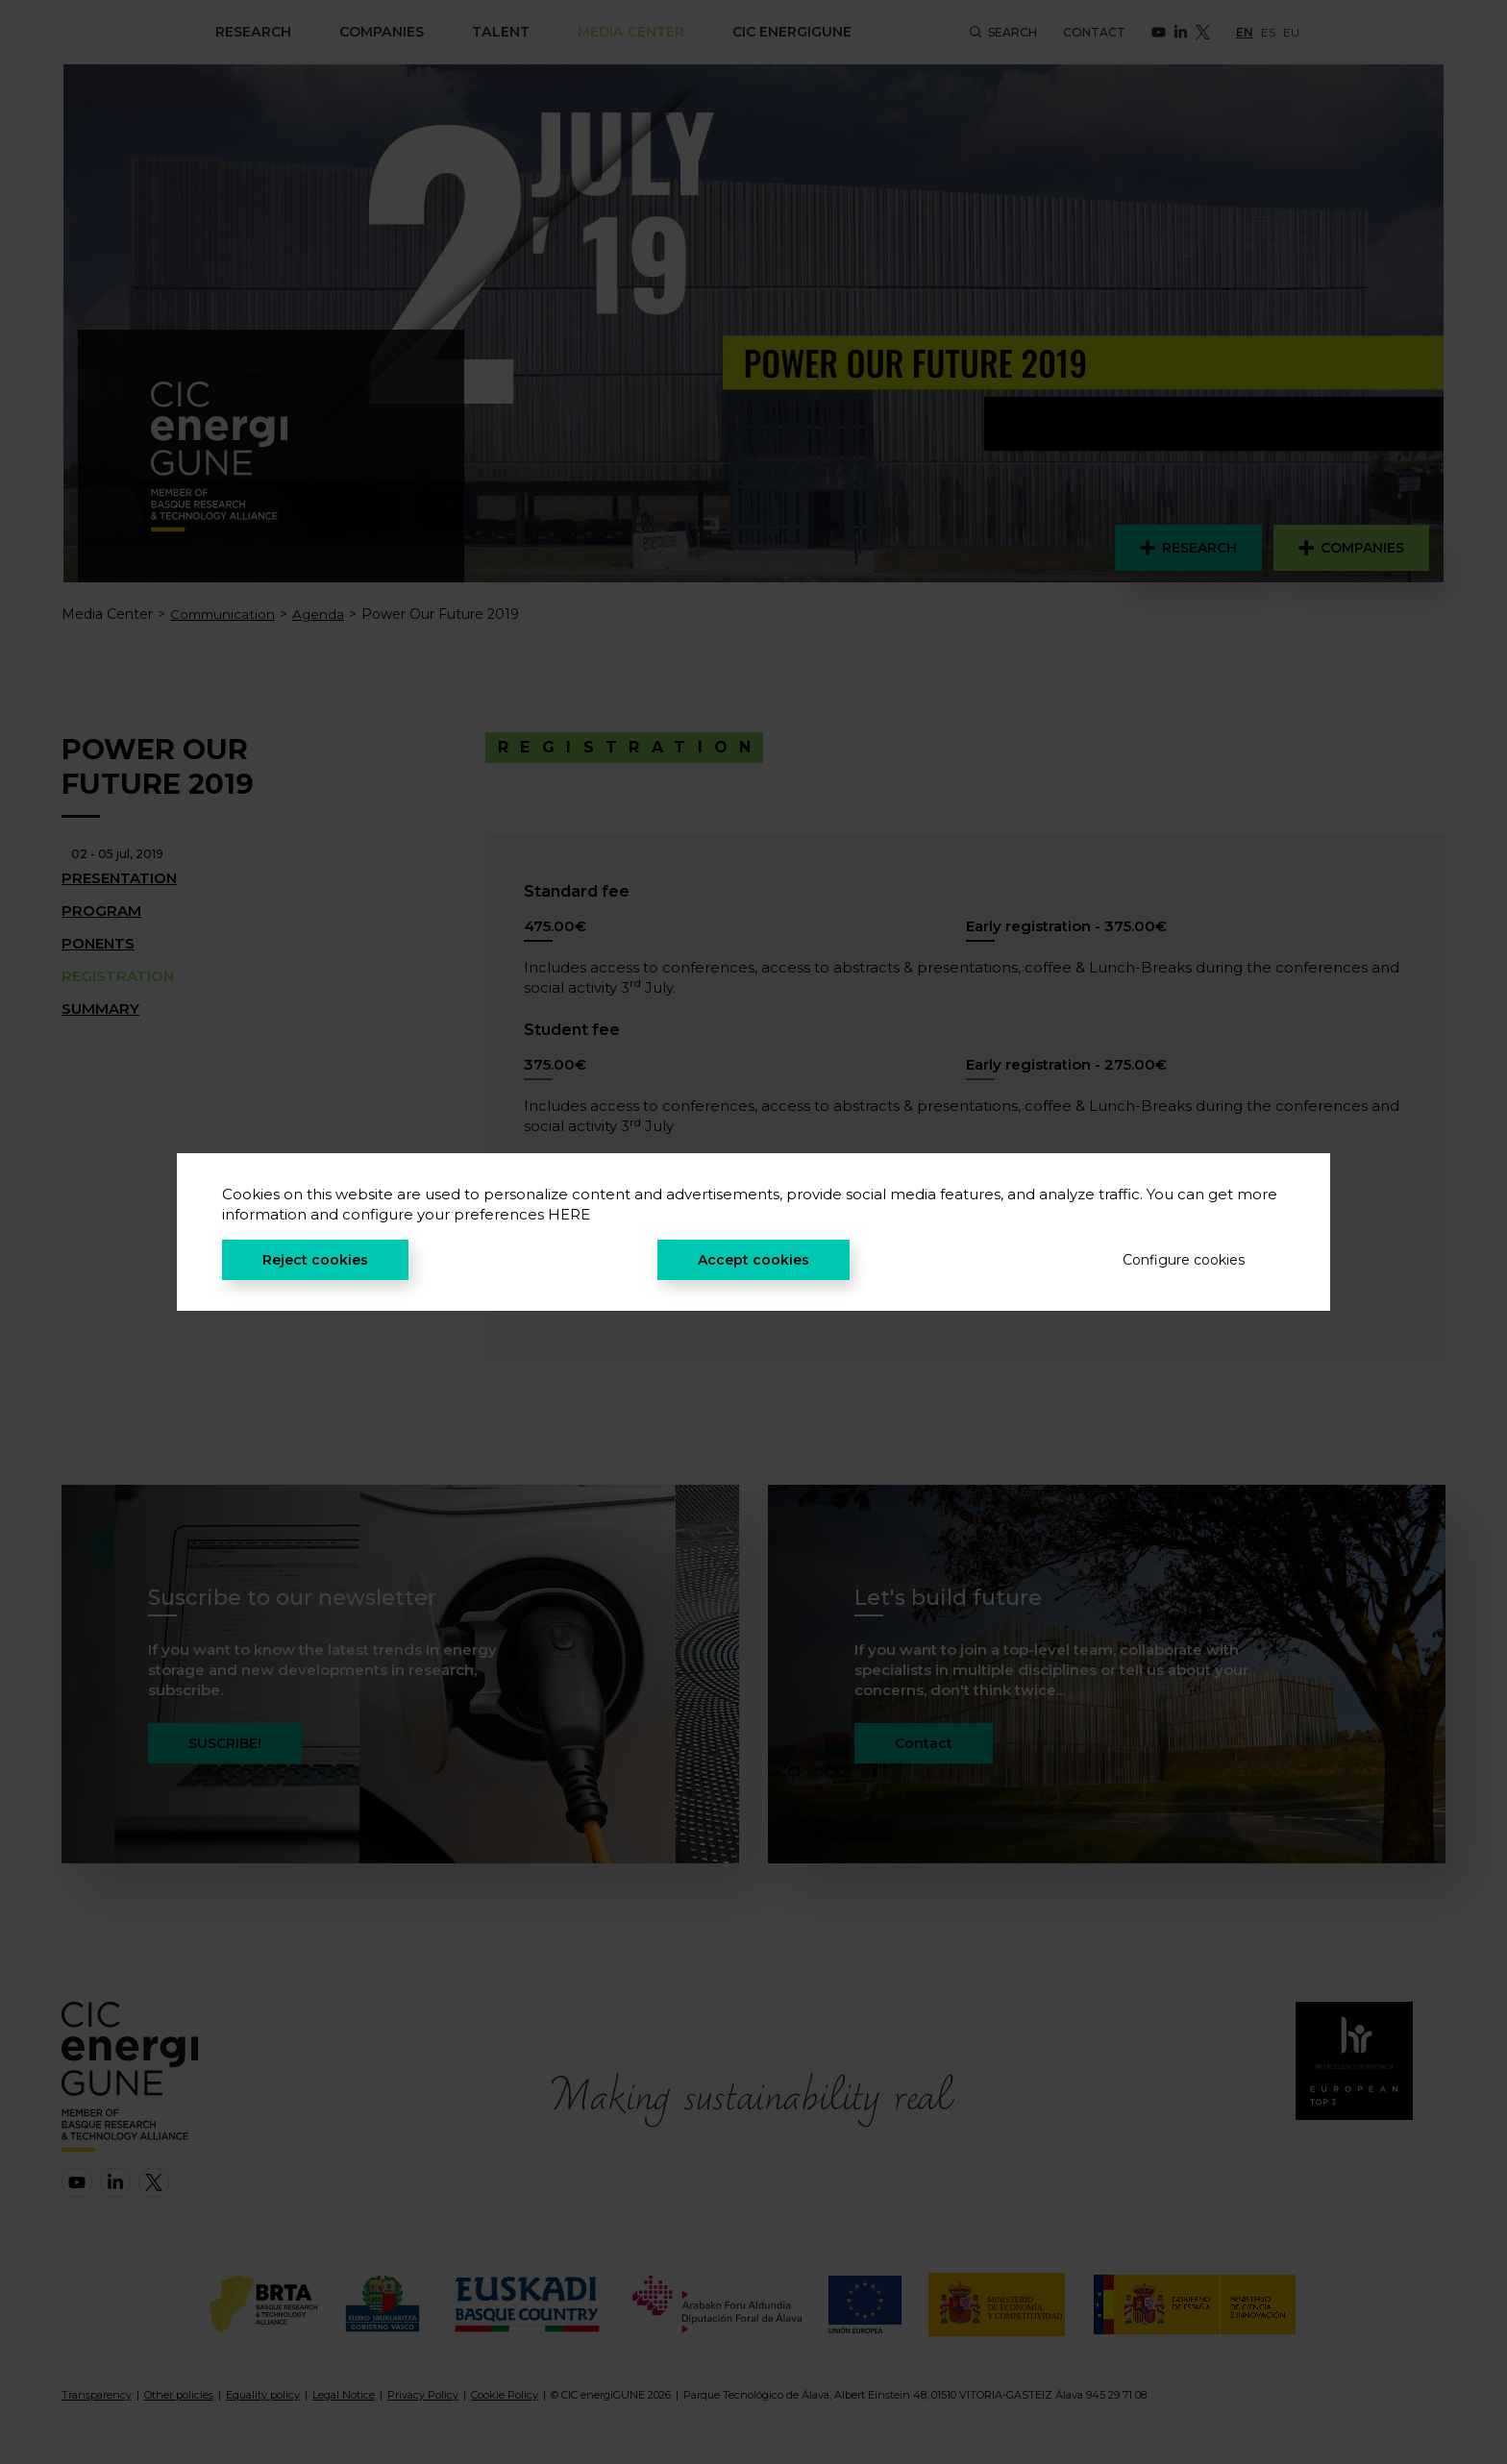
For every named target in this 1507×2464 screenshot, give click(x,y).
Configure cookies (1184, 1260)
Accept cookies (753, 1260)
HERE (569, 1214)
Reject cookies (315, 1260)
